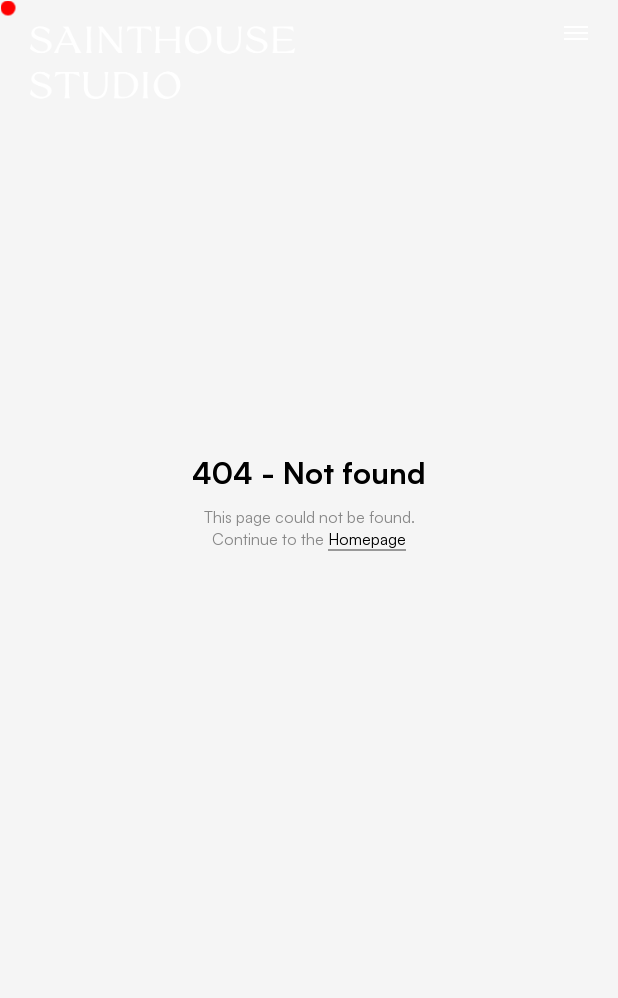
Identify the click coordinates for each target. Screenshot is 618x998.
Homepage (367, 539)
